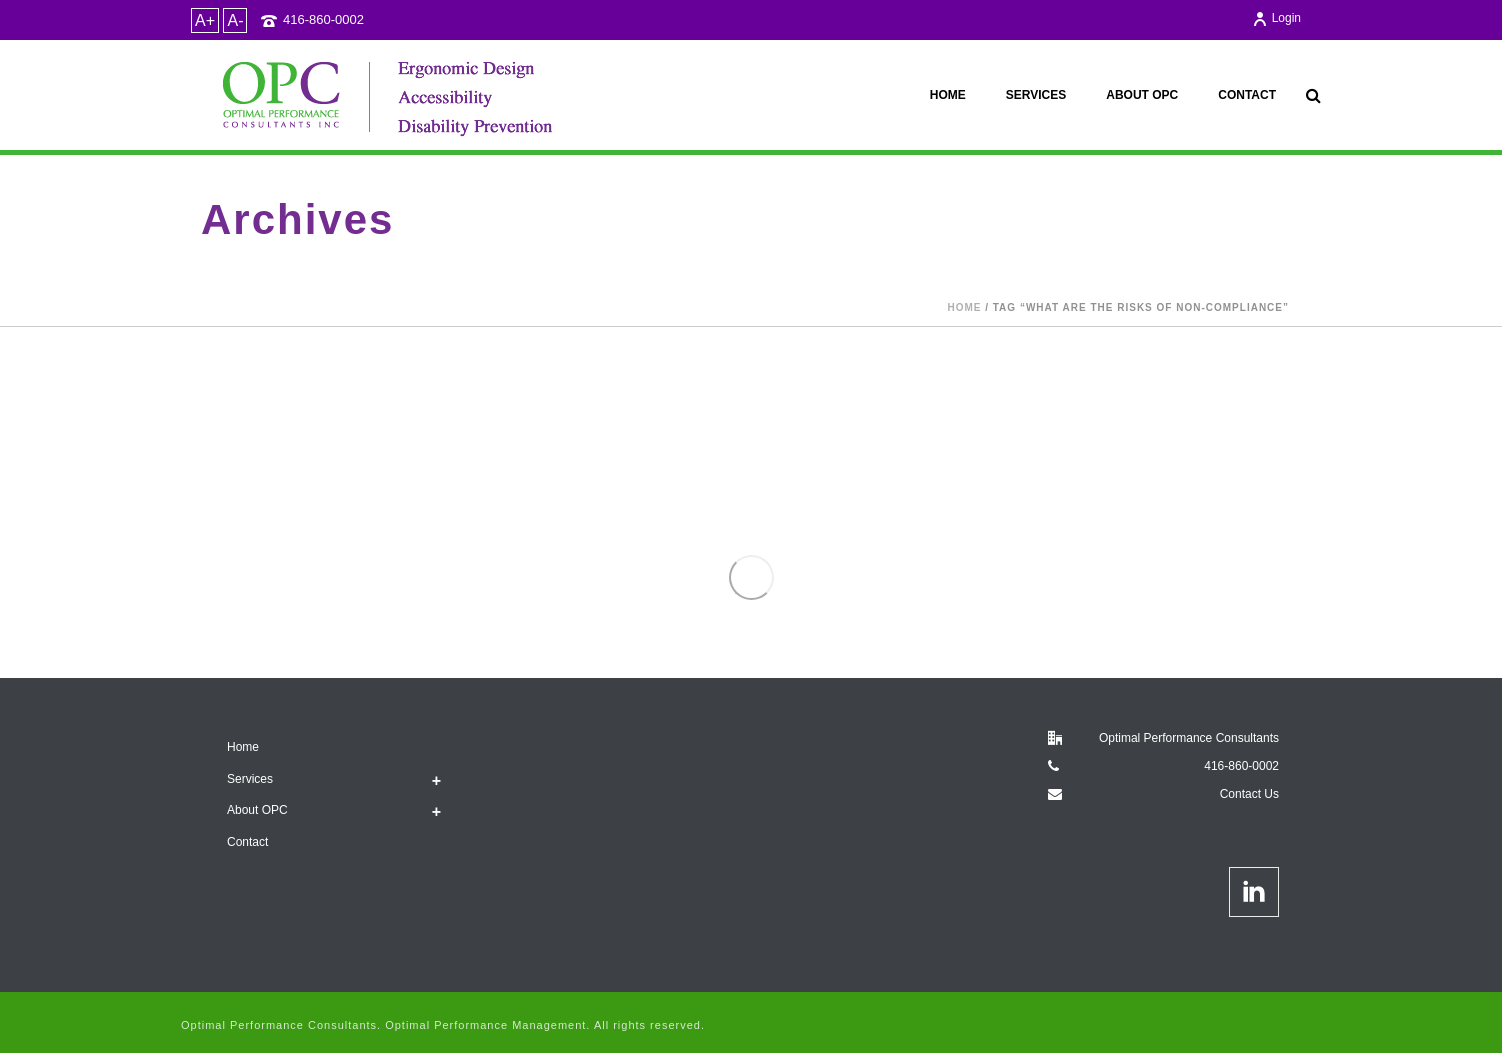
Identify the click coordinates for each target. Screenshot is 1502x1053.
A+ (205, 20)
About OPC (1142, 95)
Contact (1247, 95)
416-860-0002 (323, 19)
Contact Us (1249, 794)
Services (1036, 95)
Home (948, 95)
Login (1276, 18)
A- (235, 20)
